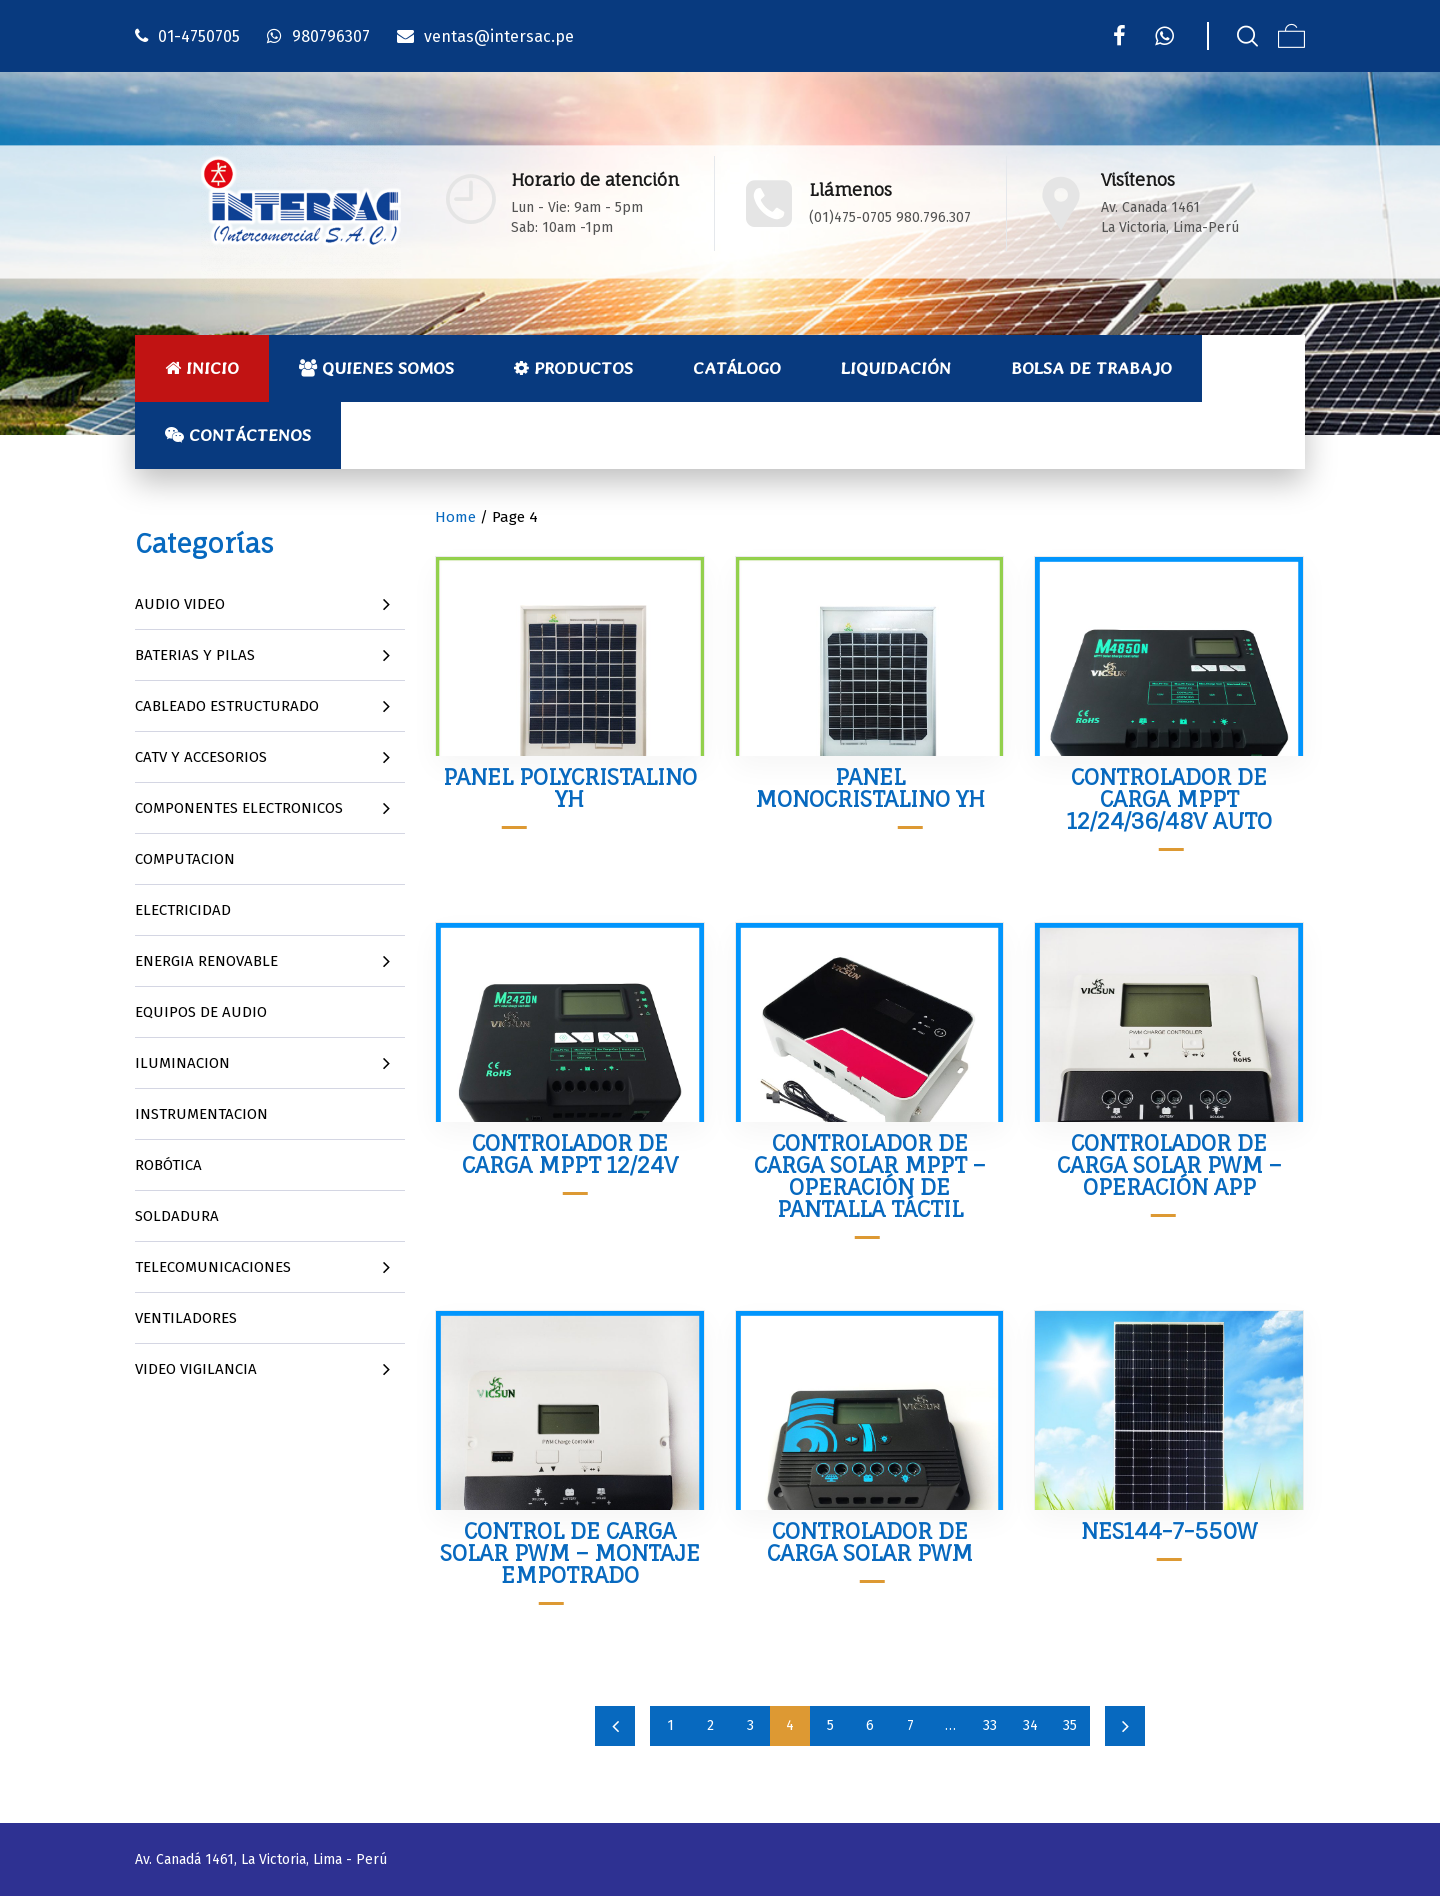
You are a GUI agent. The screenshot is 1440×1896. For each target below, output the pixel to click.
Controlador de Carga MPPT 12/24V (570, 1153)
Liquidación (896, 368)
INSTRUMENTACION (201, 1114)
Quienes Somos (376, 368)
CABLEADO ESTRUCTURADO (227, 706)
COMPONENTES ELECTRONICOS (239, 808)
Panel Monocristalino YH (870, 787)
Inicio (202, 368)
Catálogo (737, 368)
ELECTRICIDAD (183, 910)
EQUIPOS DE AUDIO (201, 1012)
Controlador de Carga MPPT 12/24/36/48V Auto (1169, 798)
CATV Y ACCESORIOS (201, 757)
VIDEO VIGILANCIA (196, 1369)
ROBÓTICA (168, 1165)
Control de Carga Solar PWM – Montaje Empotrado (570, 1552)
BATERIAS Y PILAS (195, 655)
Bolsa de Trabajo (1091, 368)
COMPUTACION (185, 859)
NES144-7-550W (1169, 1530)
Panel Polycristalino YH (570, 787)
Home (455, 517)
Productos (573, 368)
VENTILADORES (186, 1318)
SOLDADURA (177, 1216)
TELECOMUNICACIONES (213, 1267)
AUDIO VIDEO (180, 604)
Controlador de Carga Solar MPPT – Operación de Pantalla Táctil (869, 1175)
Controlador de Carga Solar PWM (870, 1541)
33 (990, 1725)
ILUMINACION (182, 1063)
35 (1070, 1725)
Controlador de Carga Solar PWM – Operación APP (1169, 1164)
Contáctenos (238, 435)
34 (1030, 1725)
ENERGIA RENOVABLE (206, 961)
